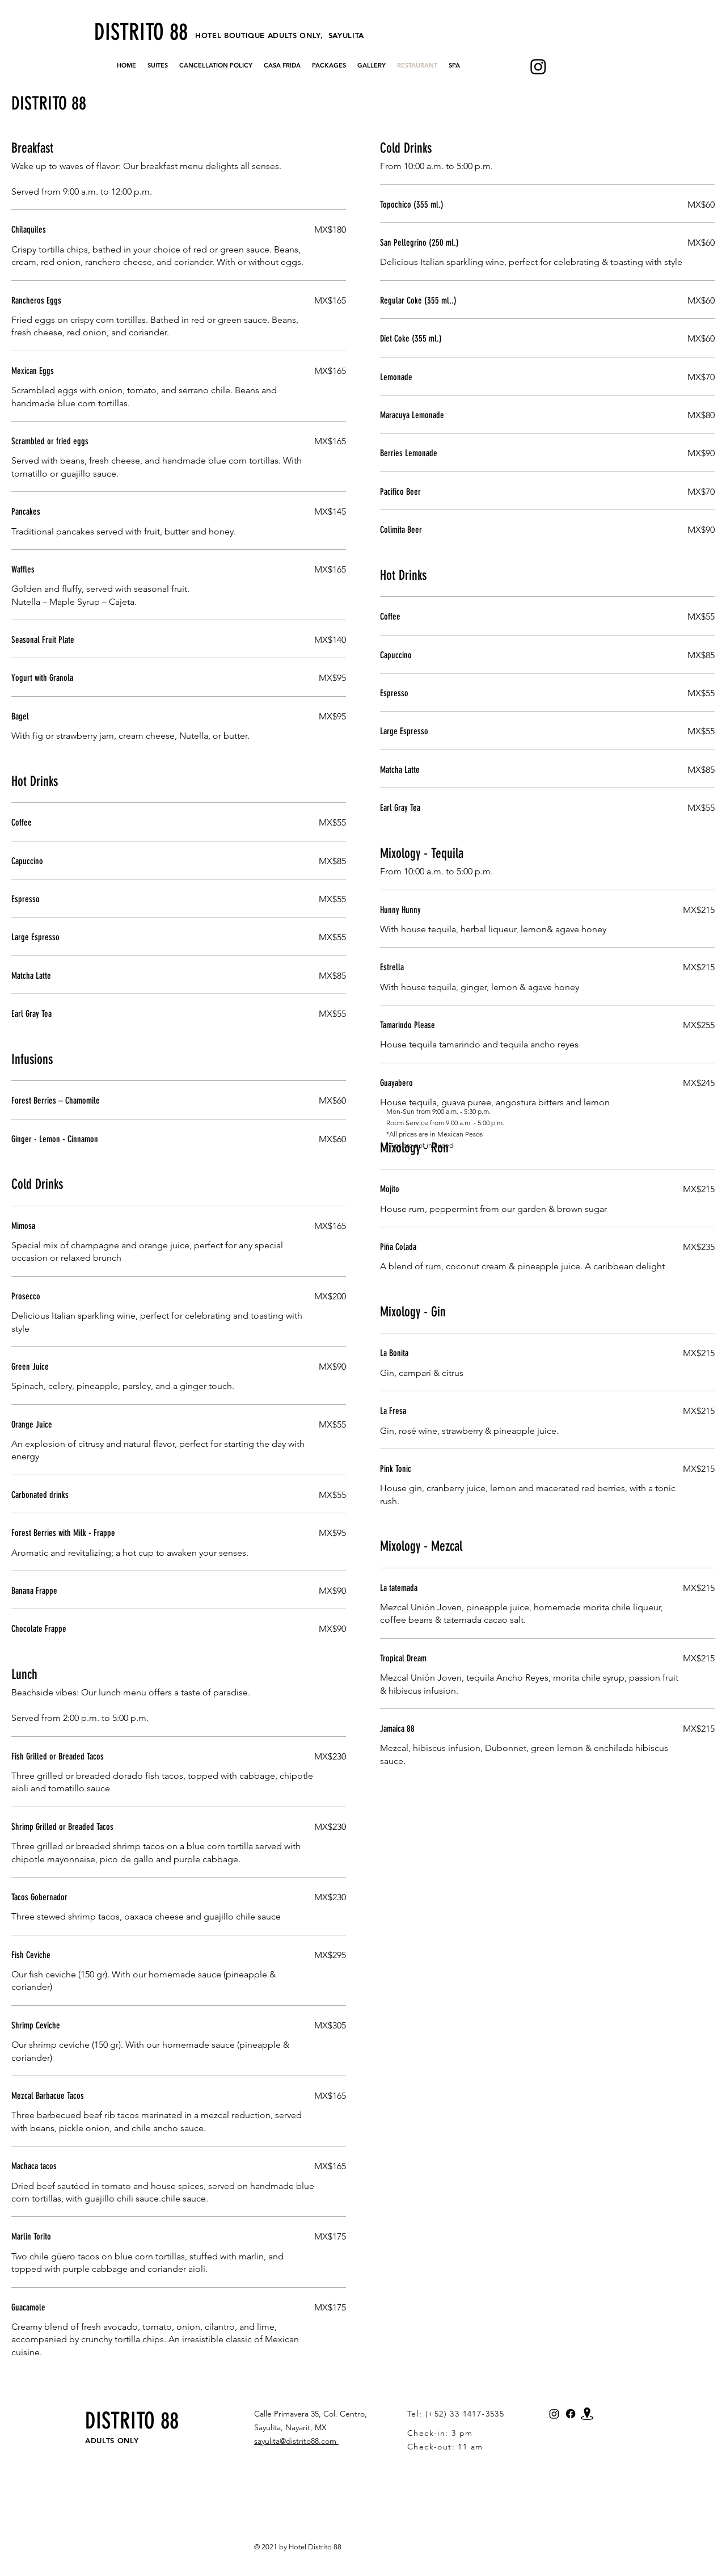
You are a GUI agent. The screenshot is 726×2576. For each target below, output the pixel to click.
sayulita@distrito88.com (296, 2441)
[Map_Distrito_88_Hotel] (587, 2413)
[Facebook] (570, 2413)
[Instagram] (538, 66)
